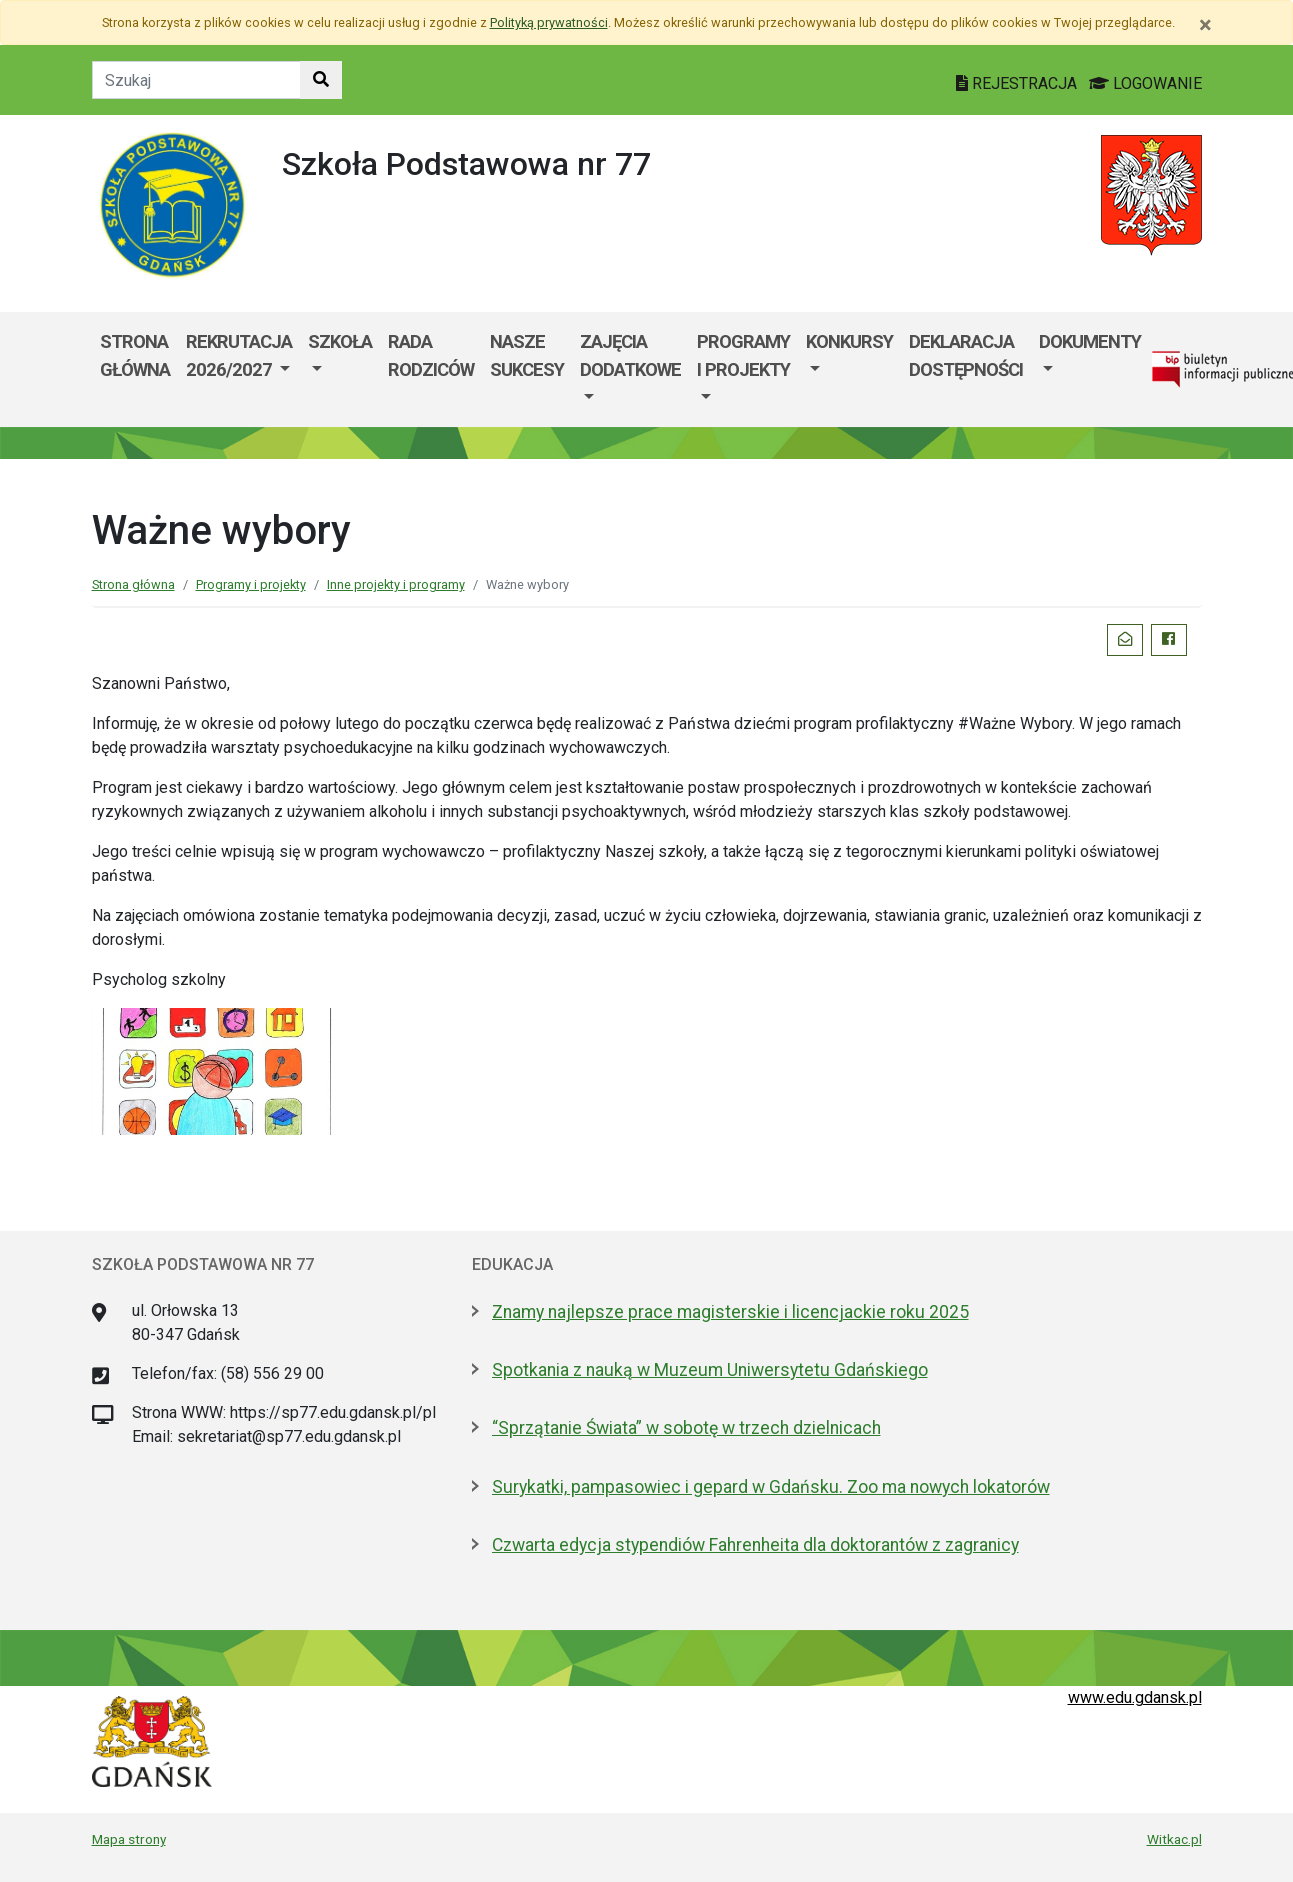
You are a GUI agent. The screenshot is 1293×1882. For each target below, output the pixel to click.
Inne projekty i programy (396, 584)
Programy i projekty (743, 355)
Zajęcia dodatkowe (630, 355)
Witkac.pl (1174, 1839)
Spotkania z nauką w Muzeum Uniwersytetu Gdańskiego (710, 1370)
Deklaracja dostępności (966, 355)
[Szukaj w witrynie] (321, 80)
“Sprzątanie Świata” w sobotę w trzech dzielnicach (686, 1428)
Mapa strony (129, 1839)
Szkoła (340, 341)
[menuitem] (239, 369)
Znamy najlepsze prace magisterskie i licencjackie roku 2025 (730, 1312)
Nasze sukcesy (527, 355)
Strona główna (135, 355)
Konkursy (849, 341)
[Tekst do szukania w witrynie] (196, 80)
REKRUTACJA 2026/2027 (239, 355)
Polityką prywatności (549, 22)
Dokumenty (1090, 341)
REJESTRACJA (1018, 83)
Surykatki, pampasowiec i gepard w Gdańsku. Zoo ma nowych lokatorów (771, 1487)
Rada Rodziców (431, 355)
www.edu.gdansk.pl (1135, 1697)
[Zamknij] (1205, 25)
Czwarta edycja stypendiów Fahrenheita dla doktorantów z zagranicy (755, 1545)
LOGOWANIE (1145, 83)
